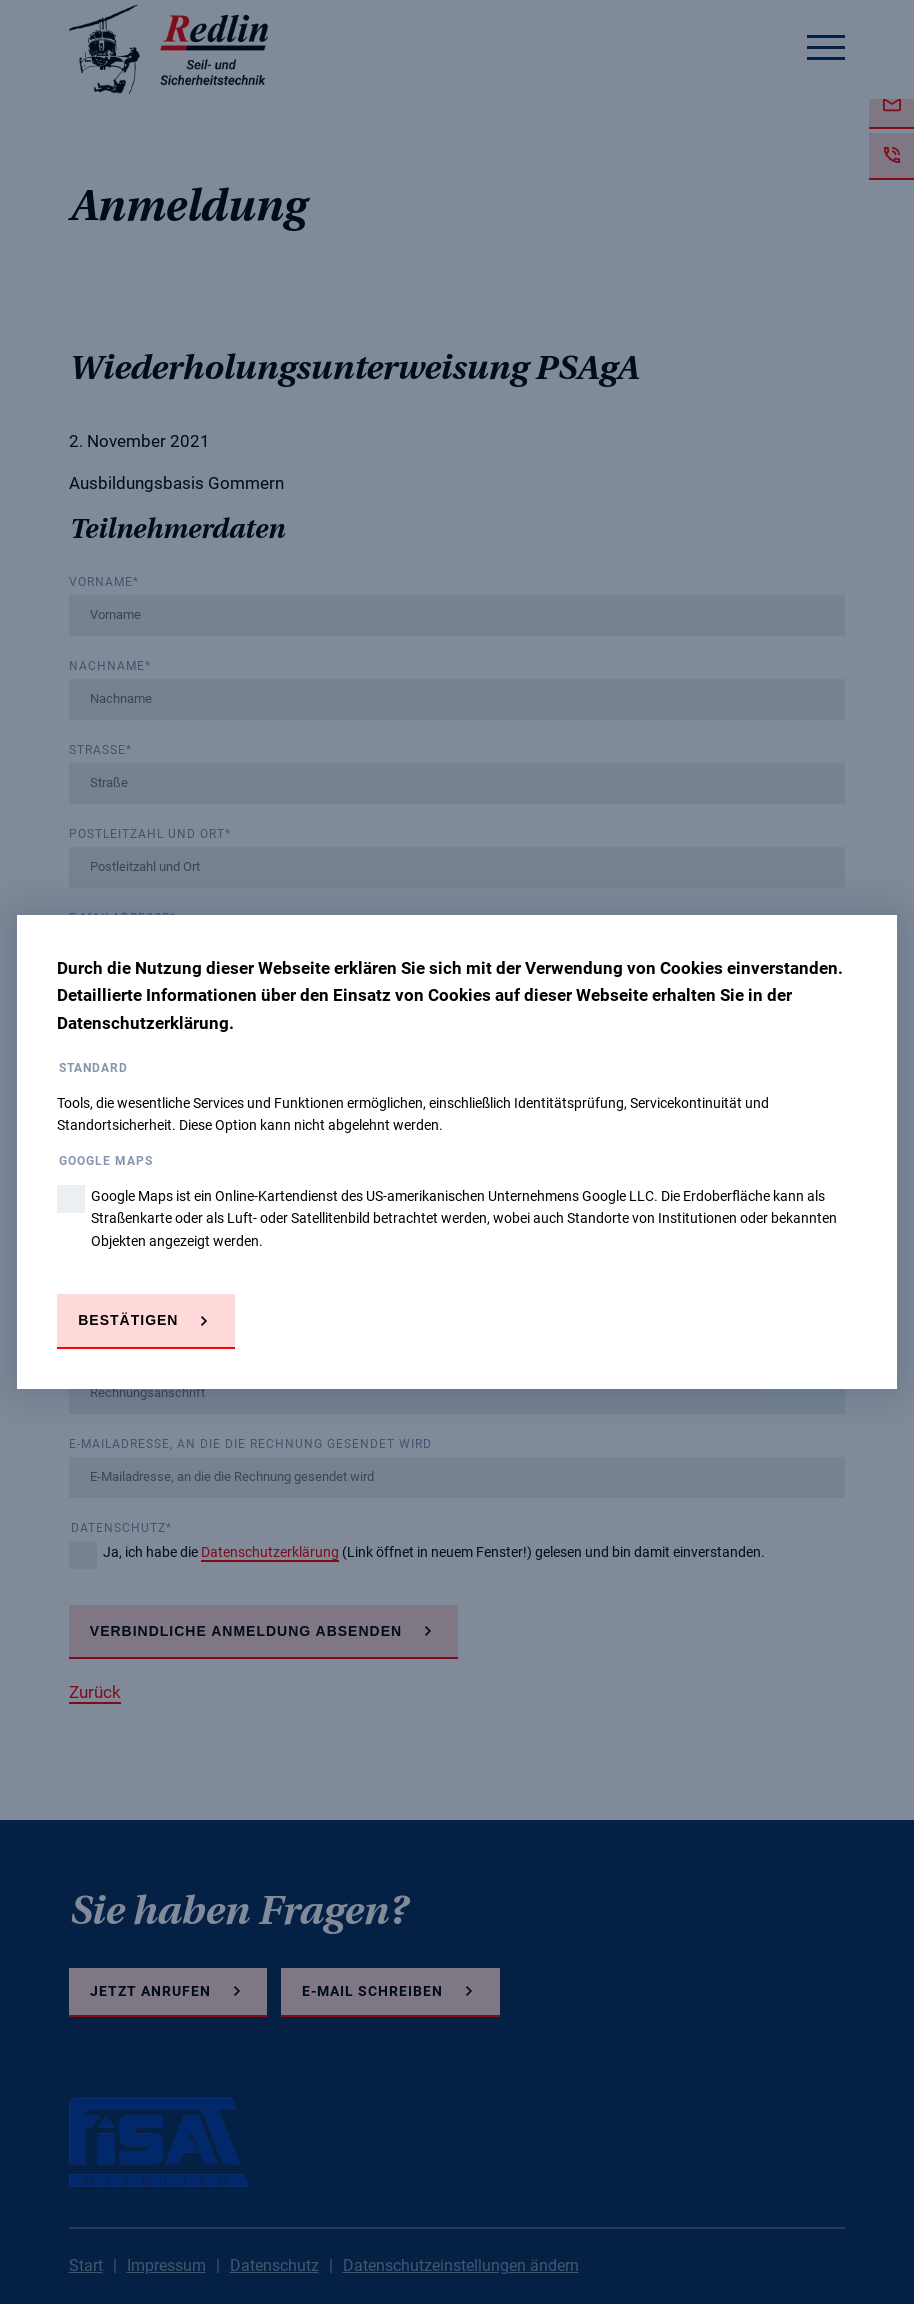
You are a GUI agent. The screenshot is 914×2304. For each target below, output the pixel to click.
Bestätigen (128, 1320)
